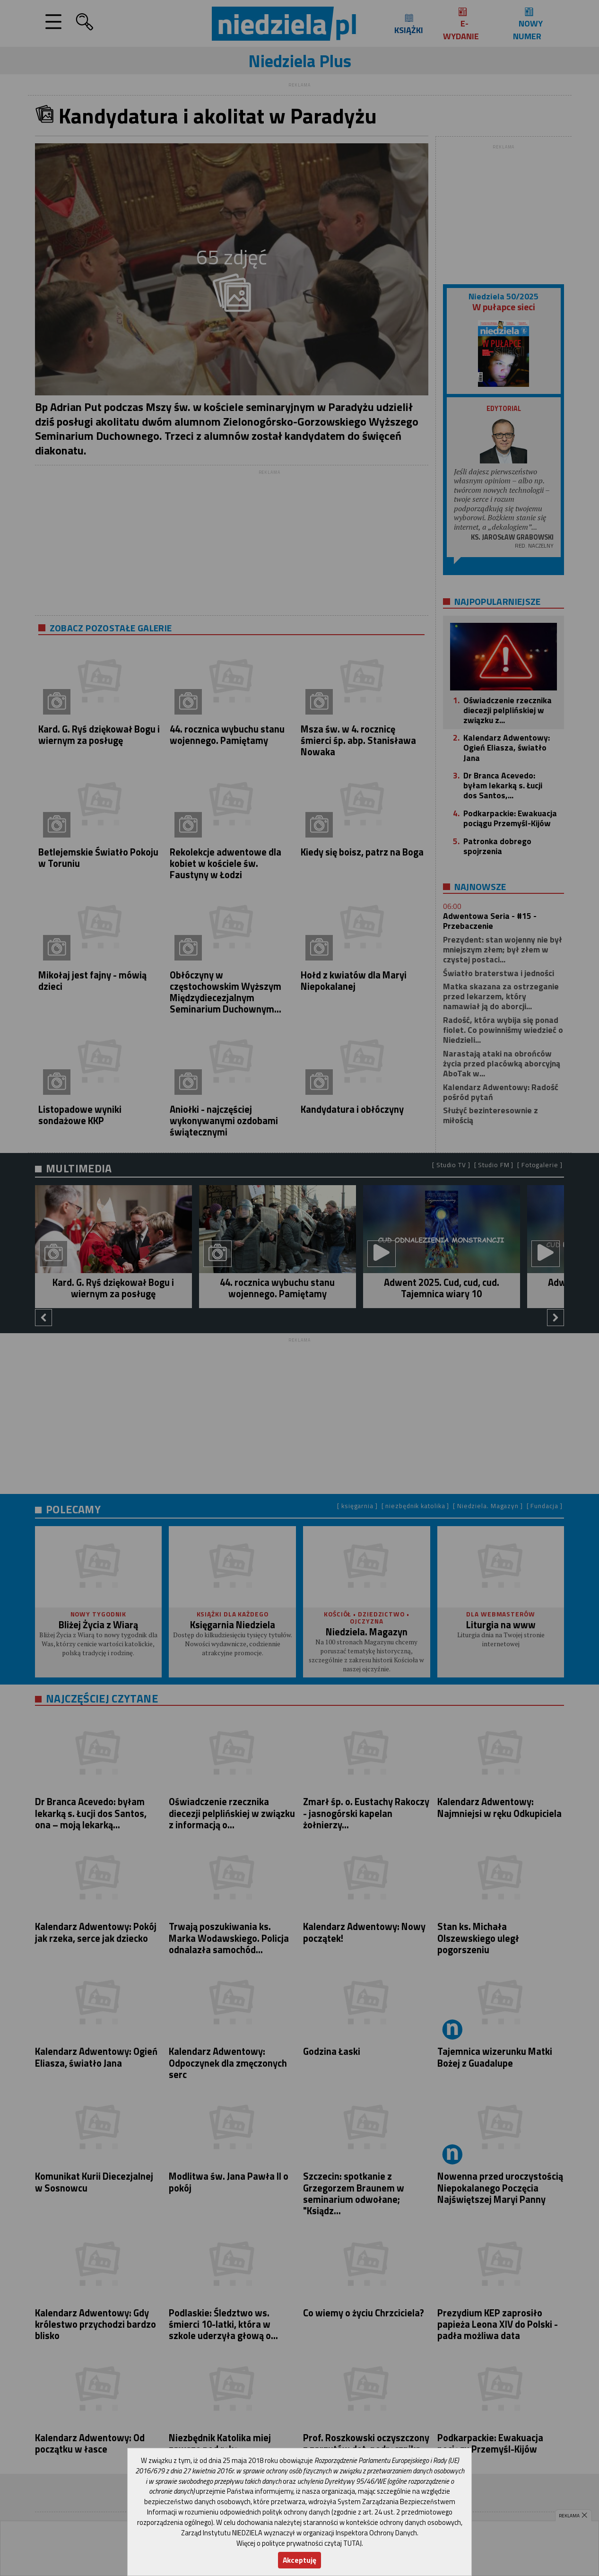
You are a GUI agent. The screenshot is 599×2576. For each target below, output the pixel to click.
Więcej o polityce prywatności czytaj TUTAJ (299, 2543)
